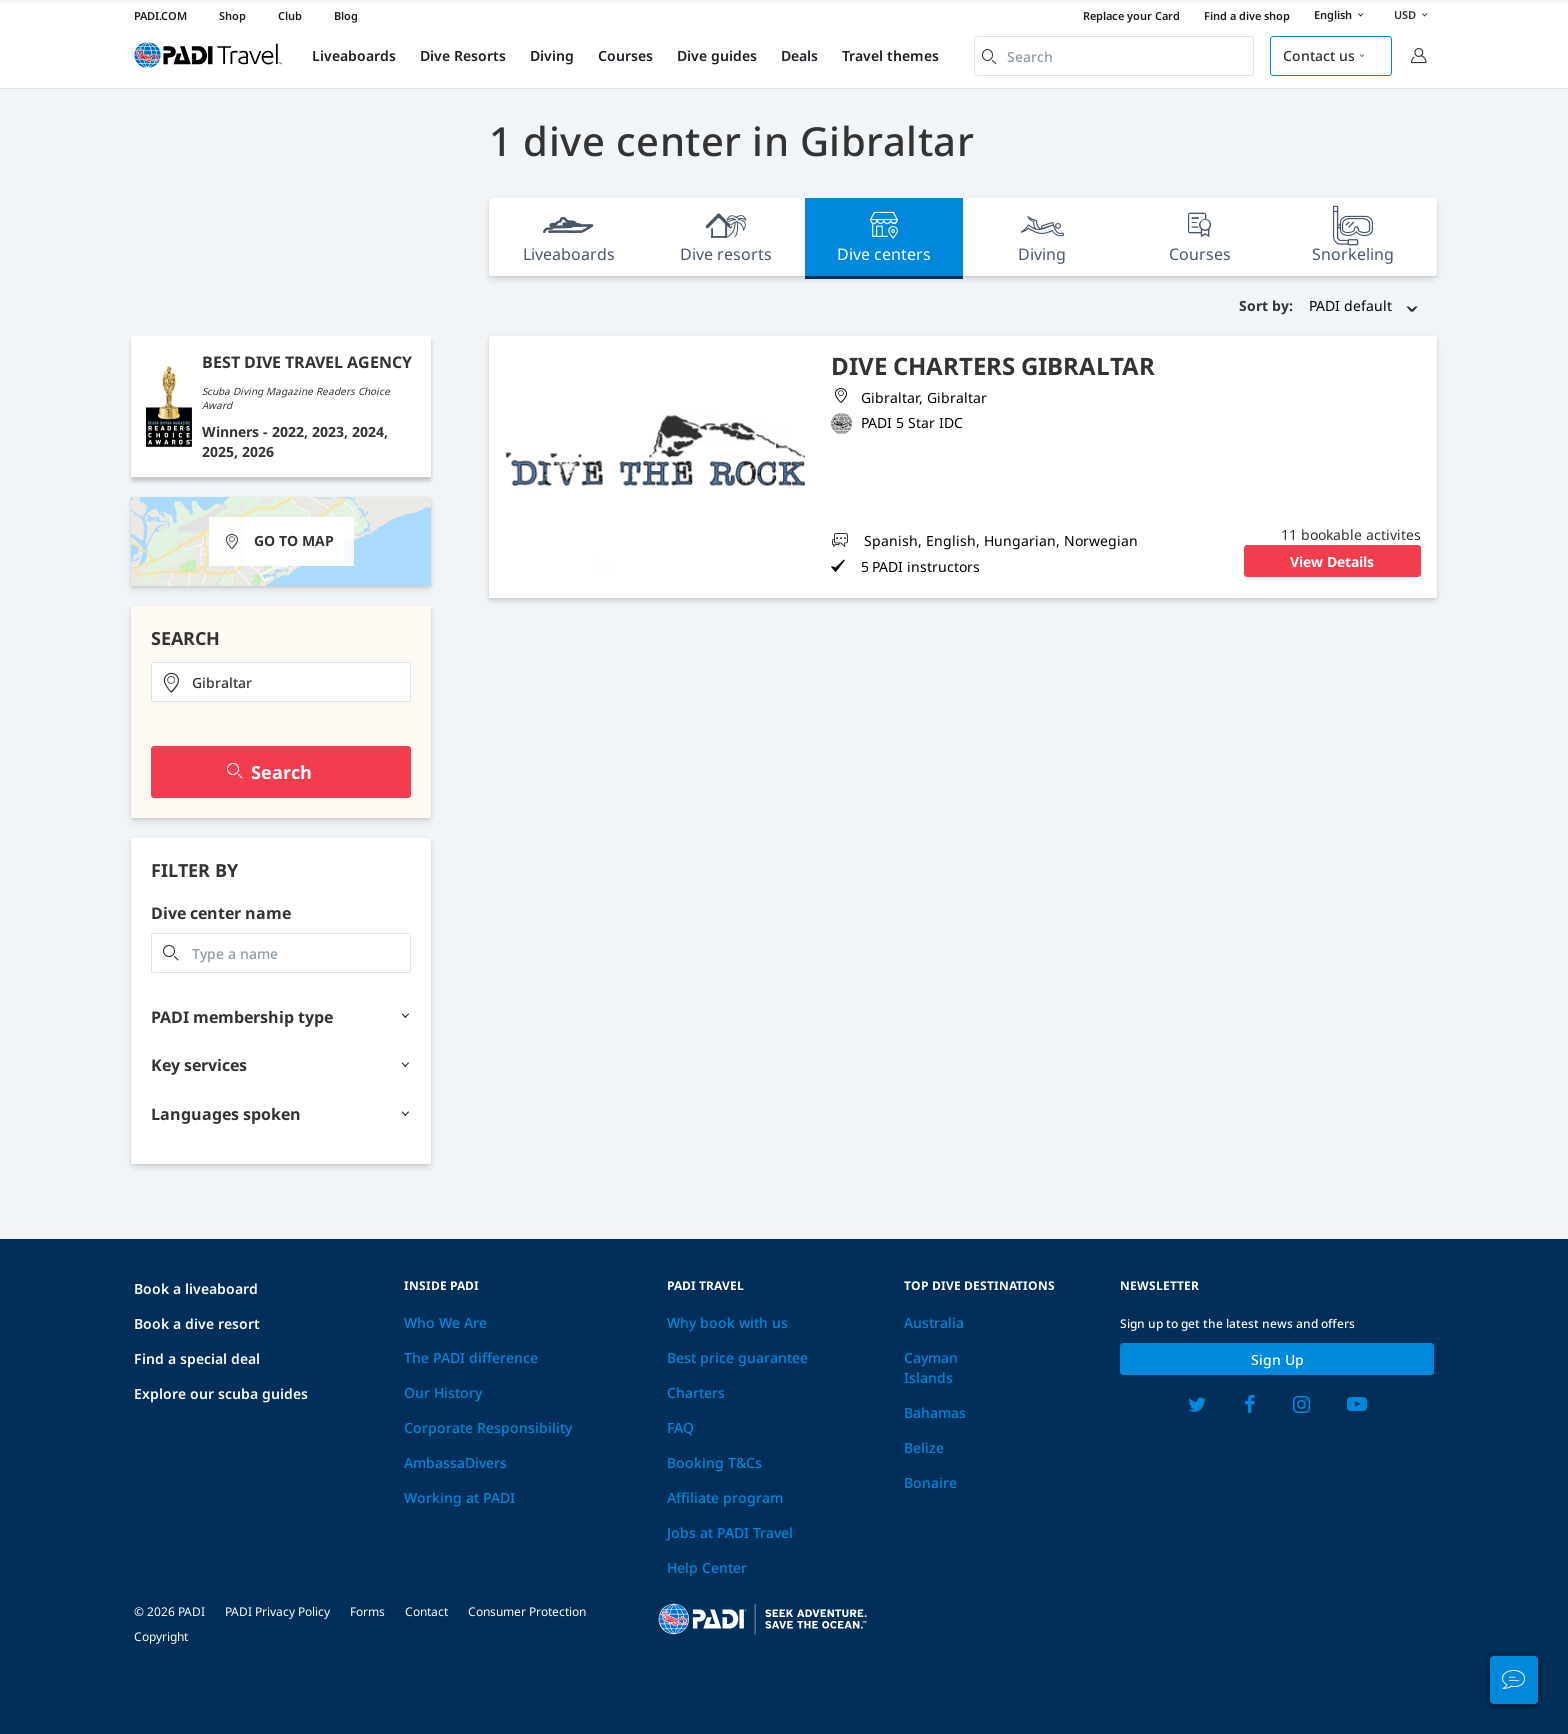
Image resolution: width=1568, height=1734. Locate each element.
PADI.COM (160, 15)
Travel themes (890, 55)
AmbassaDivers (455, 1462)
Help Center (707, 1567)
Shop (232, 15)
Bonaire (930, 1482)
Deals (799, 55)
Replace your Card (1131, 15)
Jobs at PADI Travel (730, 1532)
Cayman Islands (931, 1367)
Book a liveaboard (196, 1288)
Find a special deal (197, 1358)
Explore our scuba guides (221, 1393)
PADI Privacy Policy (277, 1611)
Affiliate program (725, 1497)
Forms (367, 1611)
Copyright (161, 1636)
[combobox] (1114, 56)
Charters (696, 1392)
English (1342, 16)
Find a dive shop (1247, 15)
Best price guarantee (737, 1357)
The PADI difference (471, 1357)
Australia (934, 1322)
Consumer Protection (527, 1611)
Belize (924, 1447)
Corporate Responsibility (488, 1427)
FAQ (680, 1427)
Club (290, 15)
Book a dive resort (197, 1323)
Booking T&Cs (714, 1462)
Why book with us (727, 1322)
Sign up (1277, 1359)
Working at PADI (459, 1497)
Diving (552, 55)
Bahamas (935, 1412)
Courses (625, 55)
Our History (443, 1392)
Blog (346, 15)
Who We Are (445, 1322)
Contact (426, 1611)
